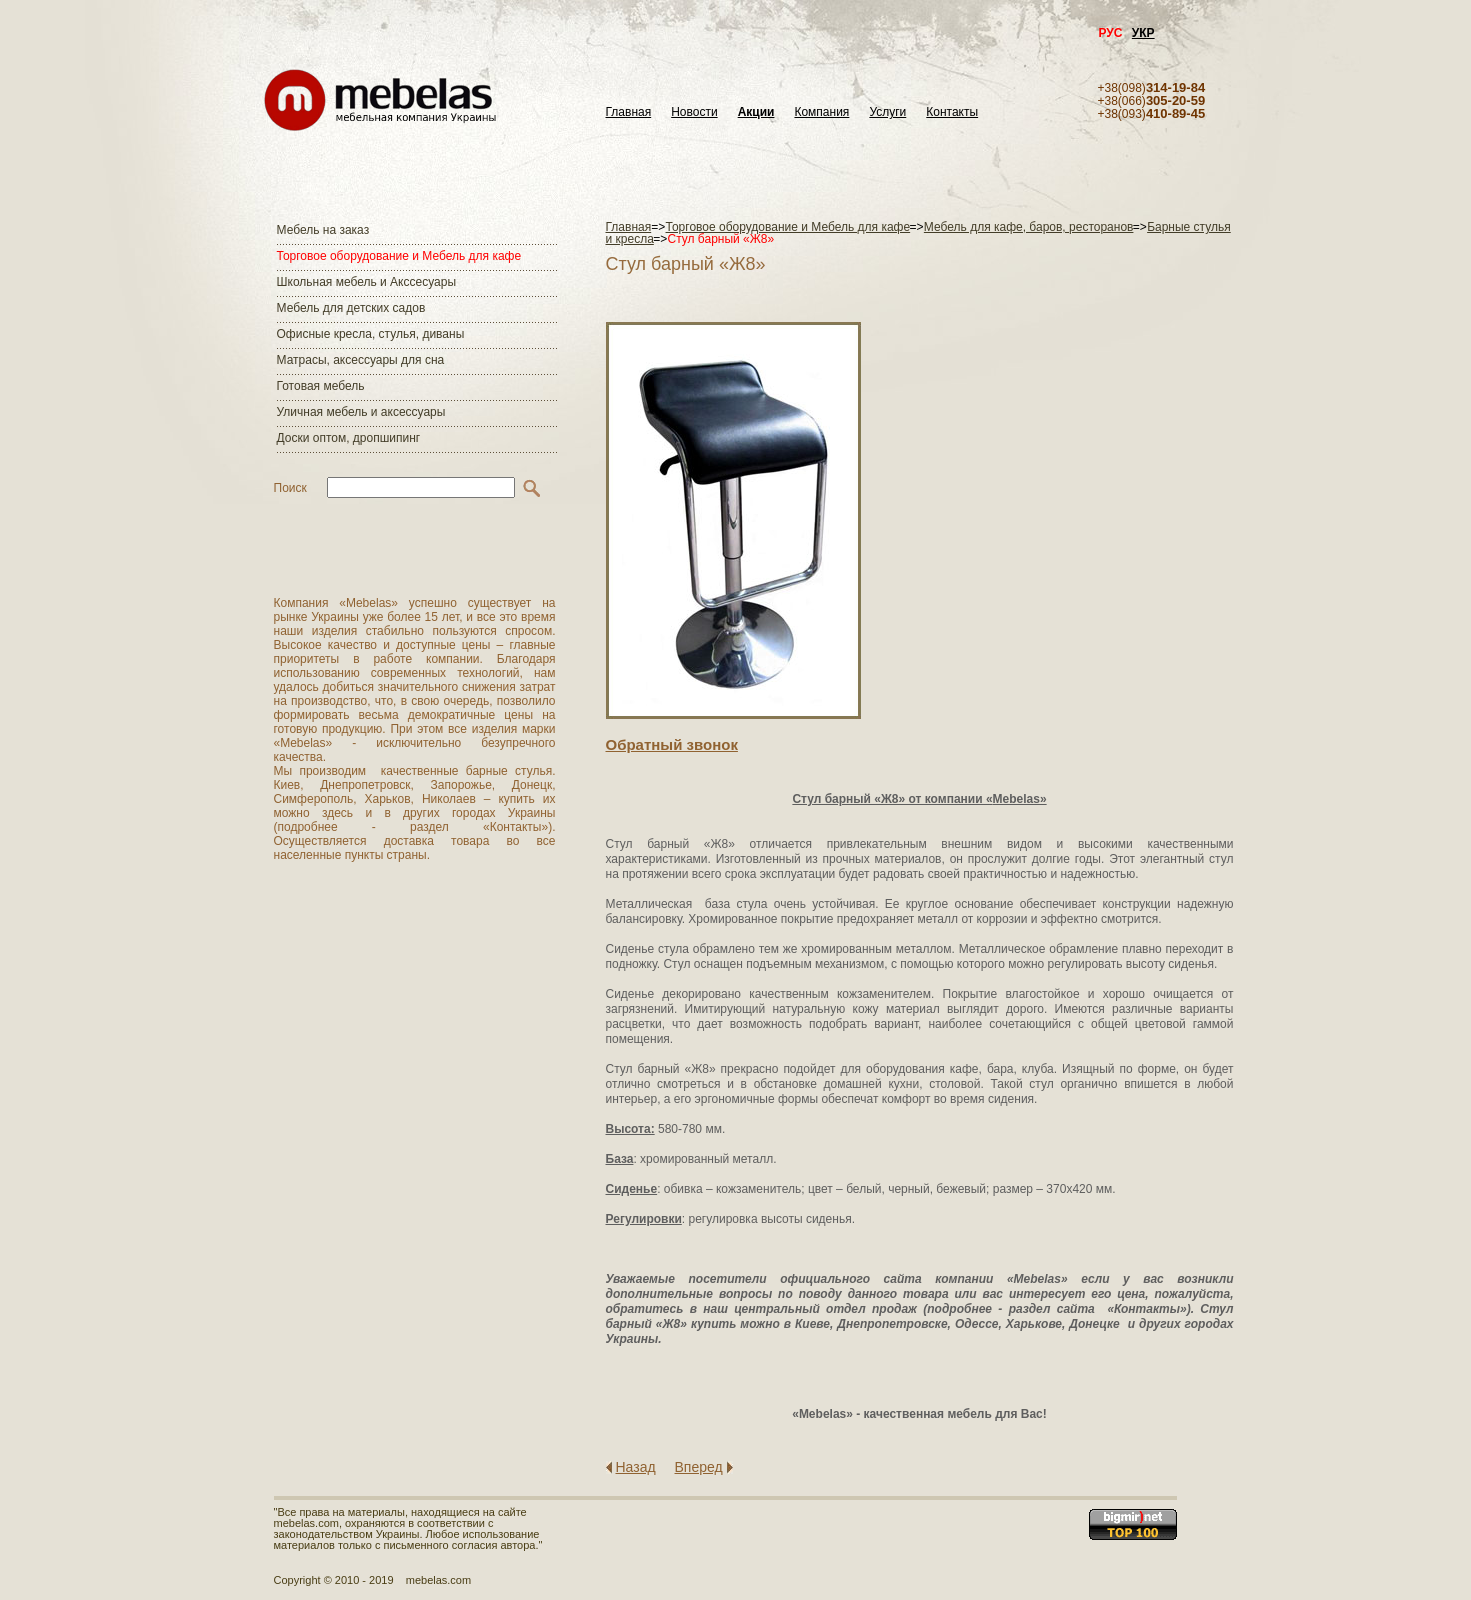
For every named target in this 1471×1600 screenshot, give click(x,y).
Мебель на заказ (323, 230)
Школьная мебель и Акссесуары (367, 282)
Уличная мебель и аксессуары (361, 412)
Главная (629, 112)
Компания (821, 112)
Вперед (699, 1467)
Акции (756, 112)
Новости (694, 112)
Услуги (887, 112)
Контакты (952, 112)
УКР (1143, 33)
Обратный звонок (672, 744)
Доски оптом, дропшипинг (349, 438)
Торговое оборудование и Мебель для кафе (399, 256)
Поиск (290, 488)
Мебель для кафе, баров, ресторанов (1029, 227)
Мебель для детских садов (351, 308)
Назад (636, 1467)
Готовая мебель (321, 386)
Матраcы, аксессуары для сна (361, 360)
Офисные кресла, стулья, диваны (371, 334)
